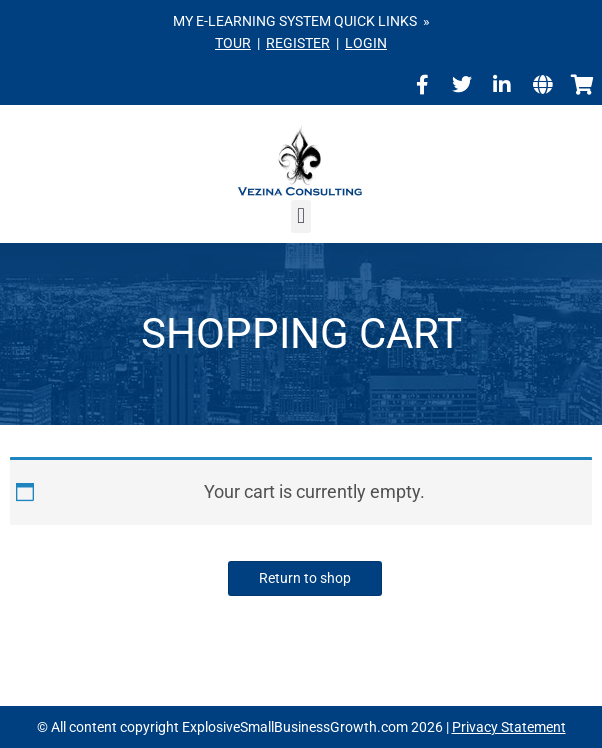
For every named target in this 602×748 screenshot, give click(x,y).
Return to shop (305, 578)
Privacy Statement (509, 727)
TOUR (233, 43)
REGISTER (298, 43)
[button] (300, 216)
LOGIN (366, 43)
